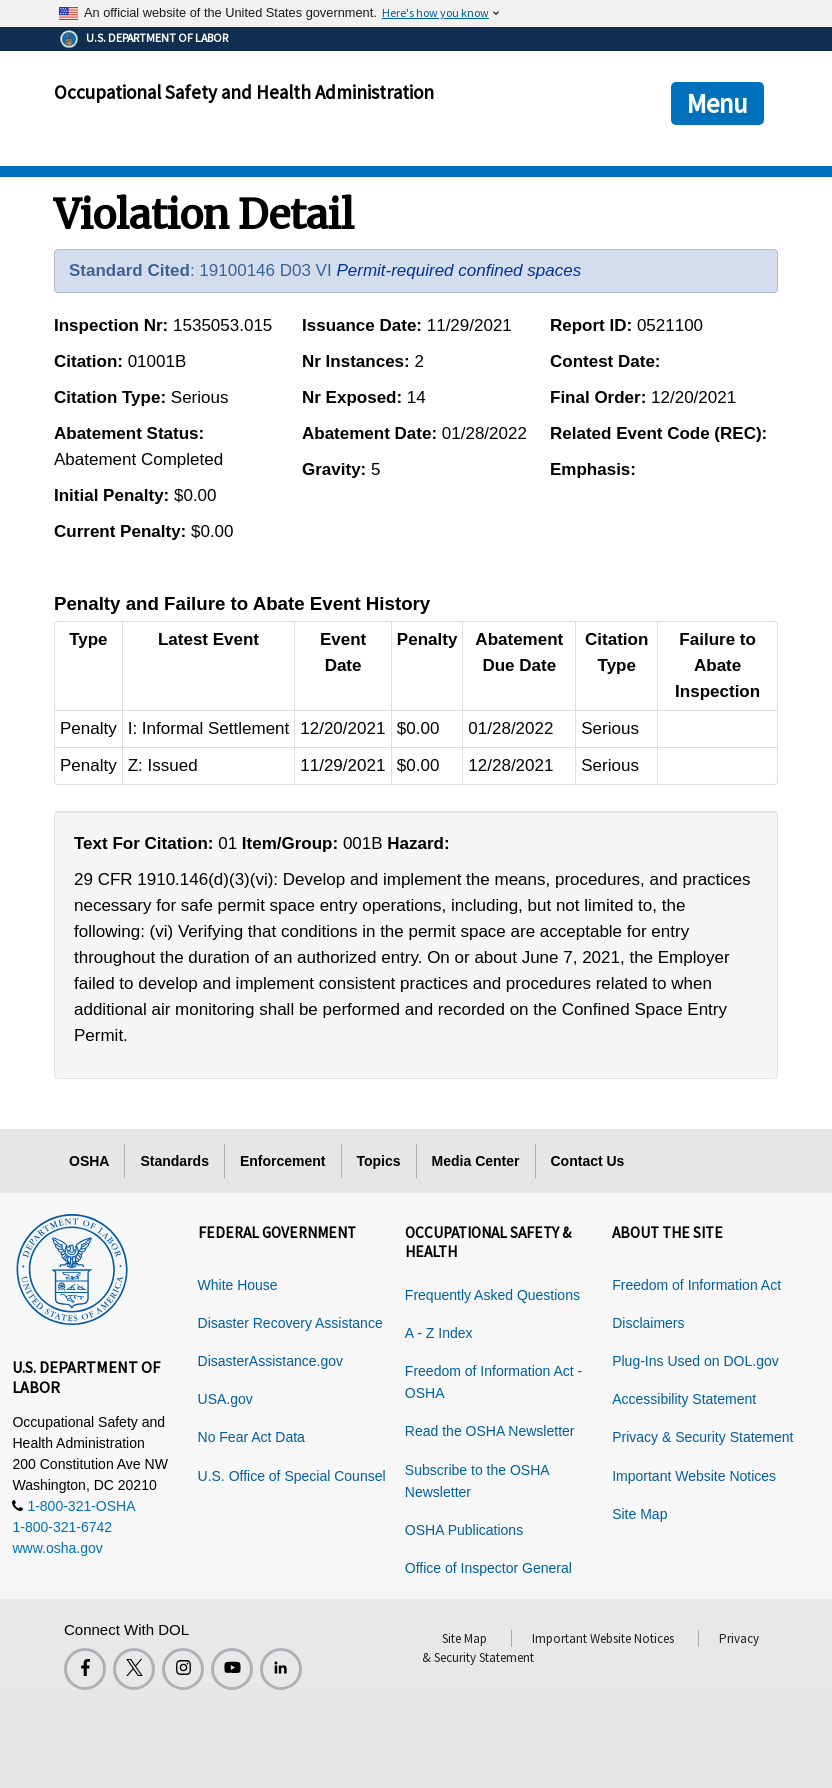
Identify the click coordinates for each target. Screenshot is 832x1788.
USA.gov (225, 1399)
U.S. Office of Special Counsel (292, 1476)
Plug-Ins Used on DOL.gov (695, 1361)
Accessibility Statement (684, 1399)
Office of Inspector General (488, 1568)
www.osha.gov (57, 1548)
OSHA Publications (464, 1530)
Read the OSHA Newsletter (490, 1431)
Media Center (476, 1161)
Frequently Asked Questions (492, 1295)
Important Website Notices (694, 1476)
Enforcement (283, 1161)
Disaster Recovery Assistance (290, 1323)
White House (238, 1285)
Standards (174, 1161)
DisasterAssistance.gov (271, 1361)
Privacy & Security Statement (702, 1437)
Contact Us (588, 1161)
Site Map (639, 1514)
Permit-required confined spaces (458, 270)
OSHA (89, 1161)
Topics (379, 1161)
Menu (717, 103)
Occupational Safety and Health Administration (244, 92)
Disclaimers (648, 1323)
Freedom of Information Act (696, 1285)
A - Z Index (439, 1333)
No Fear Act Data (251, 1437)
